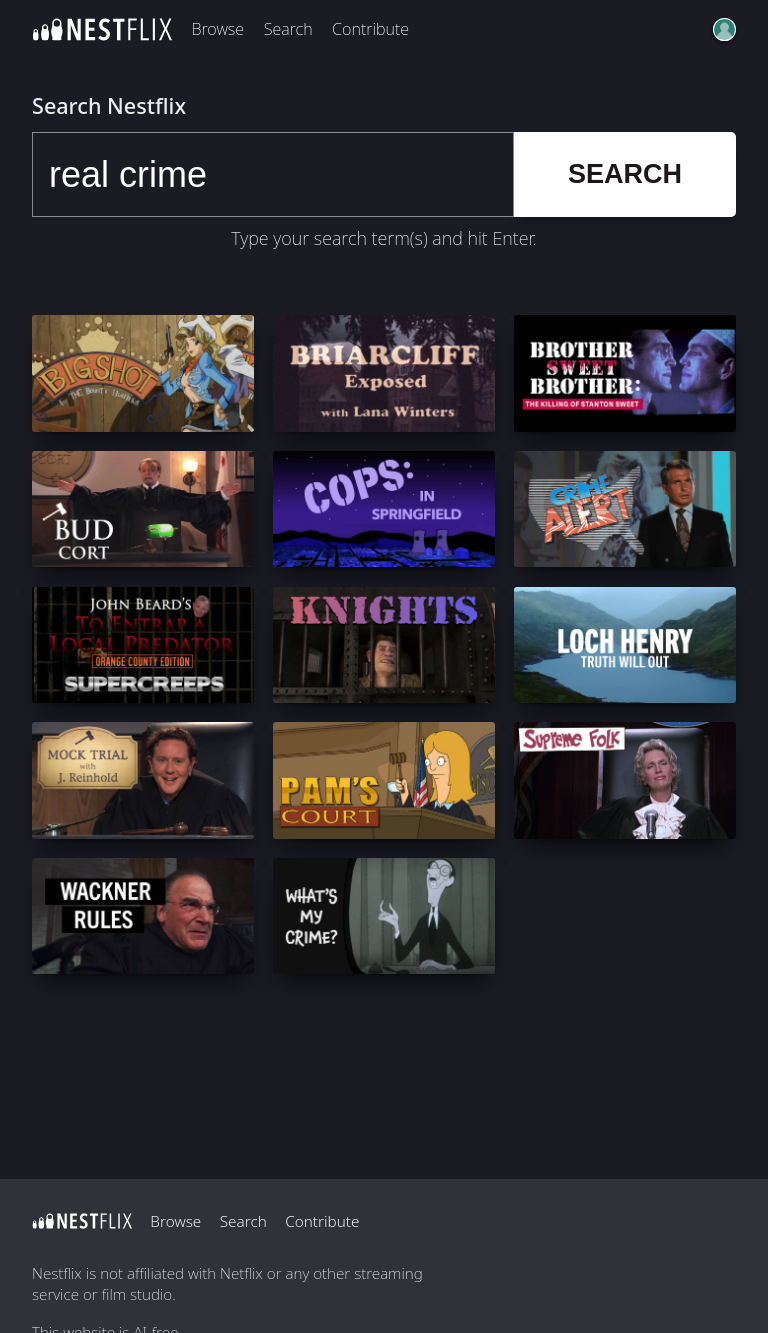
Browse (217, 29)
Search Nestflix (109, 105)
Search (288, 29)
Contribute (370, 29)
